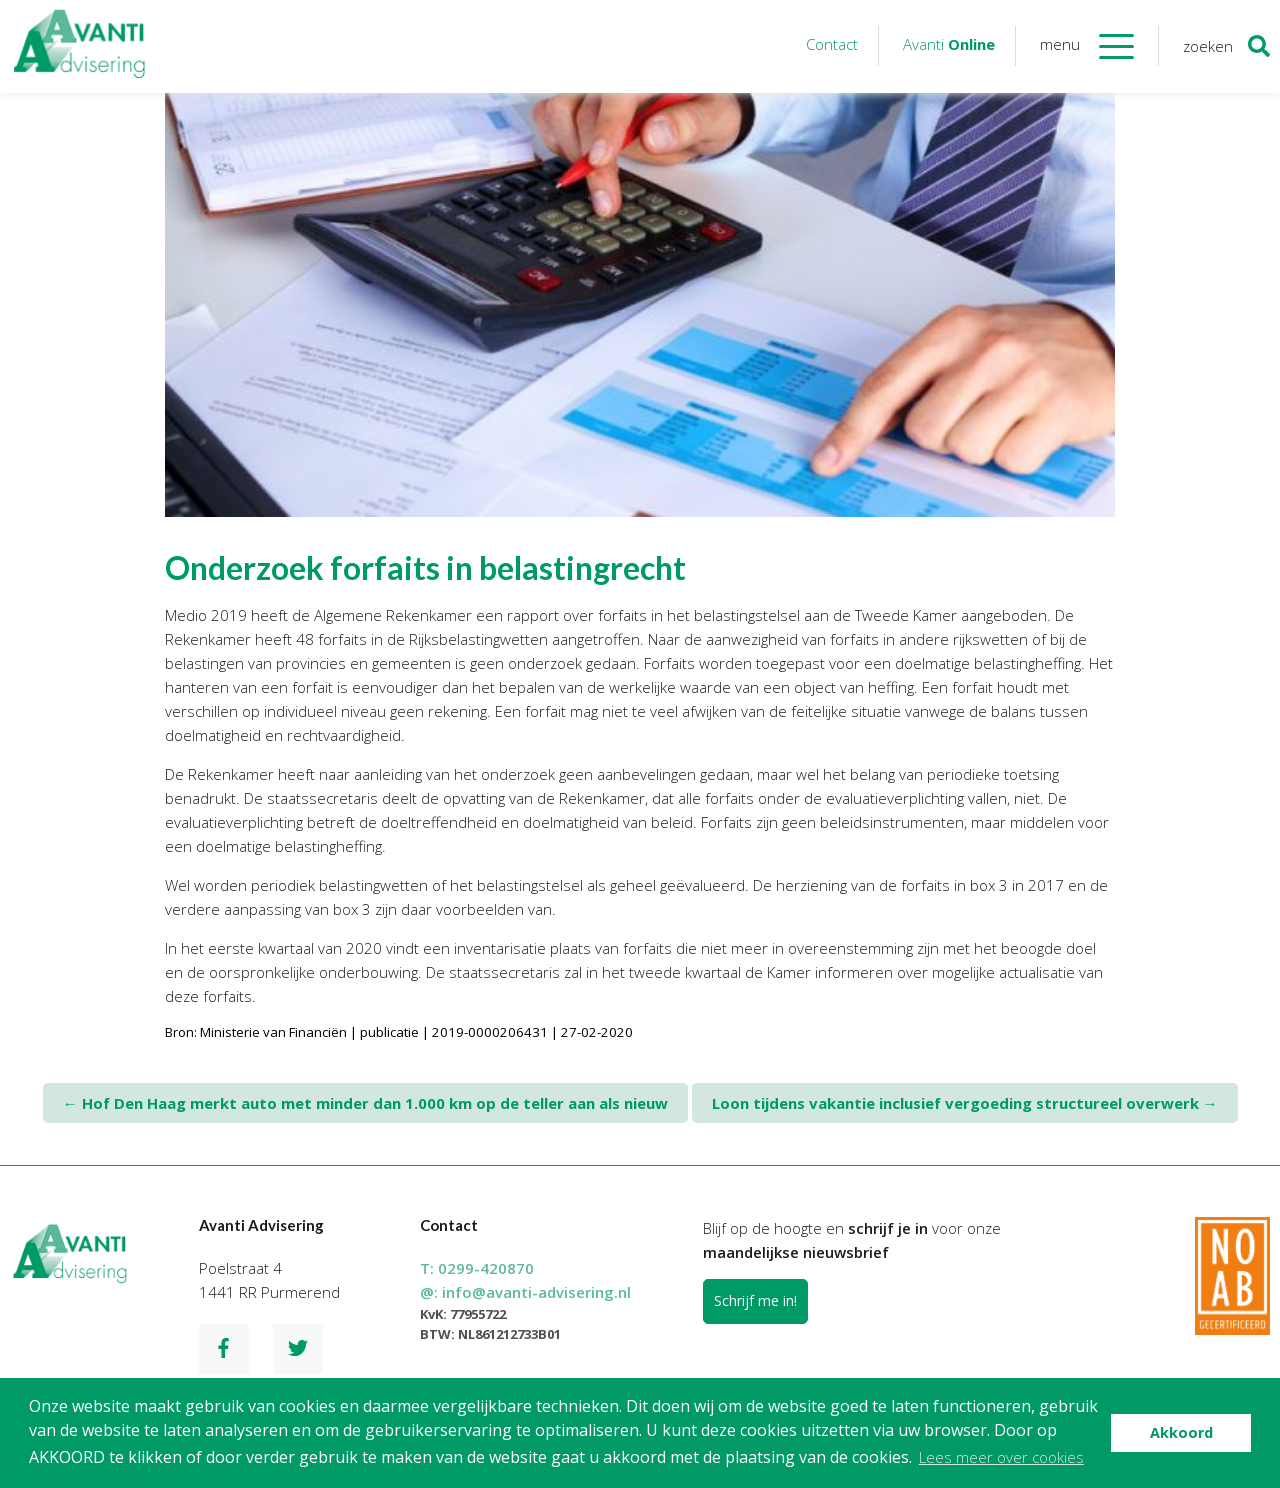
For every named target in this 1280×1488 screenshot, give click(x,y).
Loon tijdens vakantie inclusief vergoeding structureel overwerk (965, 1103)
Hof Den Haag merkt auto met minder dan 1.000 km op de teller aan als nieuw (365, 1103)
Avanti (949, 44)
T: (477, 1268)
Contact (832, 44)
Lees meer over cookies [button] (1001, 1457)
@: (525, 1292)
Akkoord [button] (1181, 1432)
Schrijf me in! (755, 1300)
